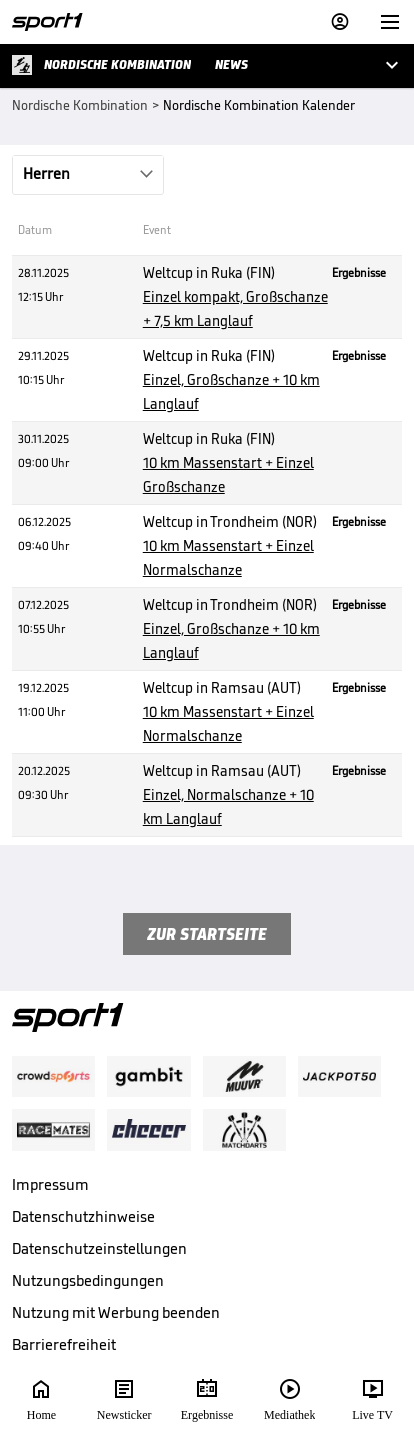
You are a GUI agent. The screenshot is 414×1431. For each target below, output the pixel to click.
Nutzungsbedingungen (88, 1280)
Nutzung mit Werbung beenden (116, 1312)
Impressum (50, 1184)
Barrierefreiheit (64, 1344)
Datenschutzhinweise (83, 1216)
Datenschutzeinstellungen (99, 1248)
